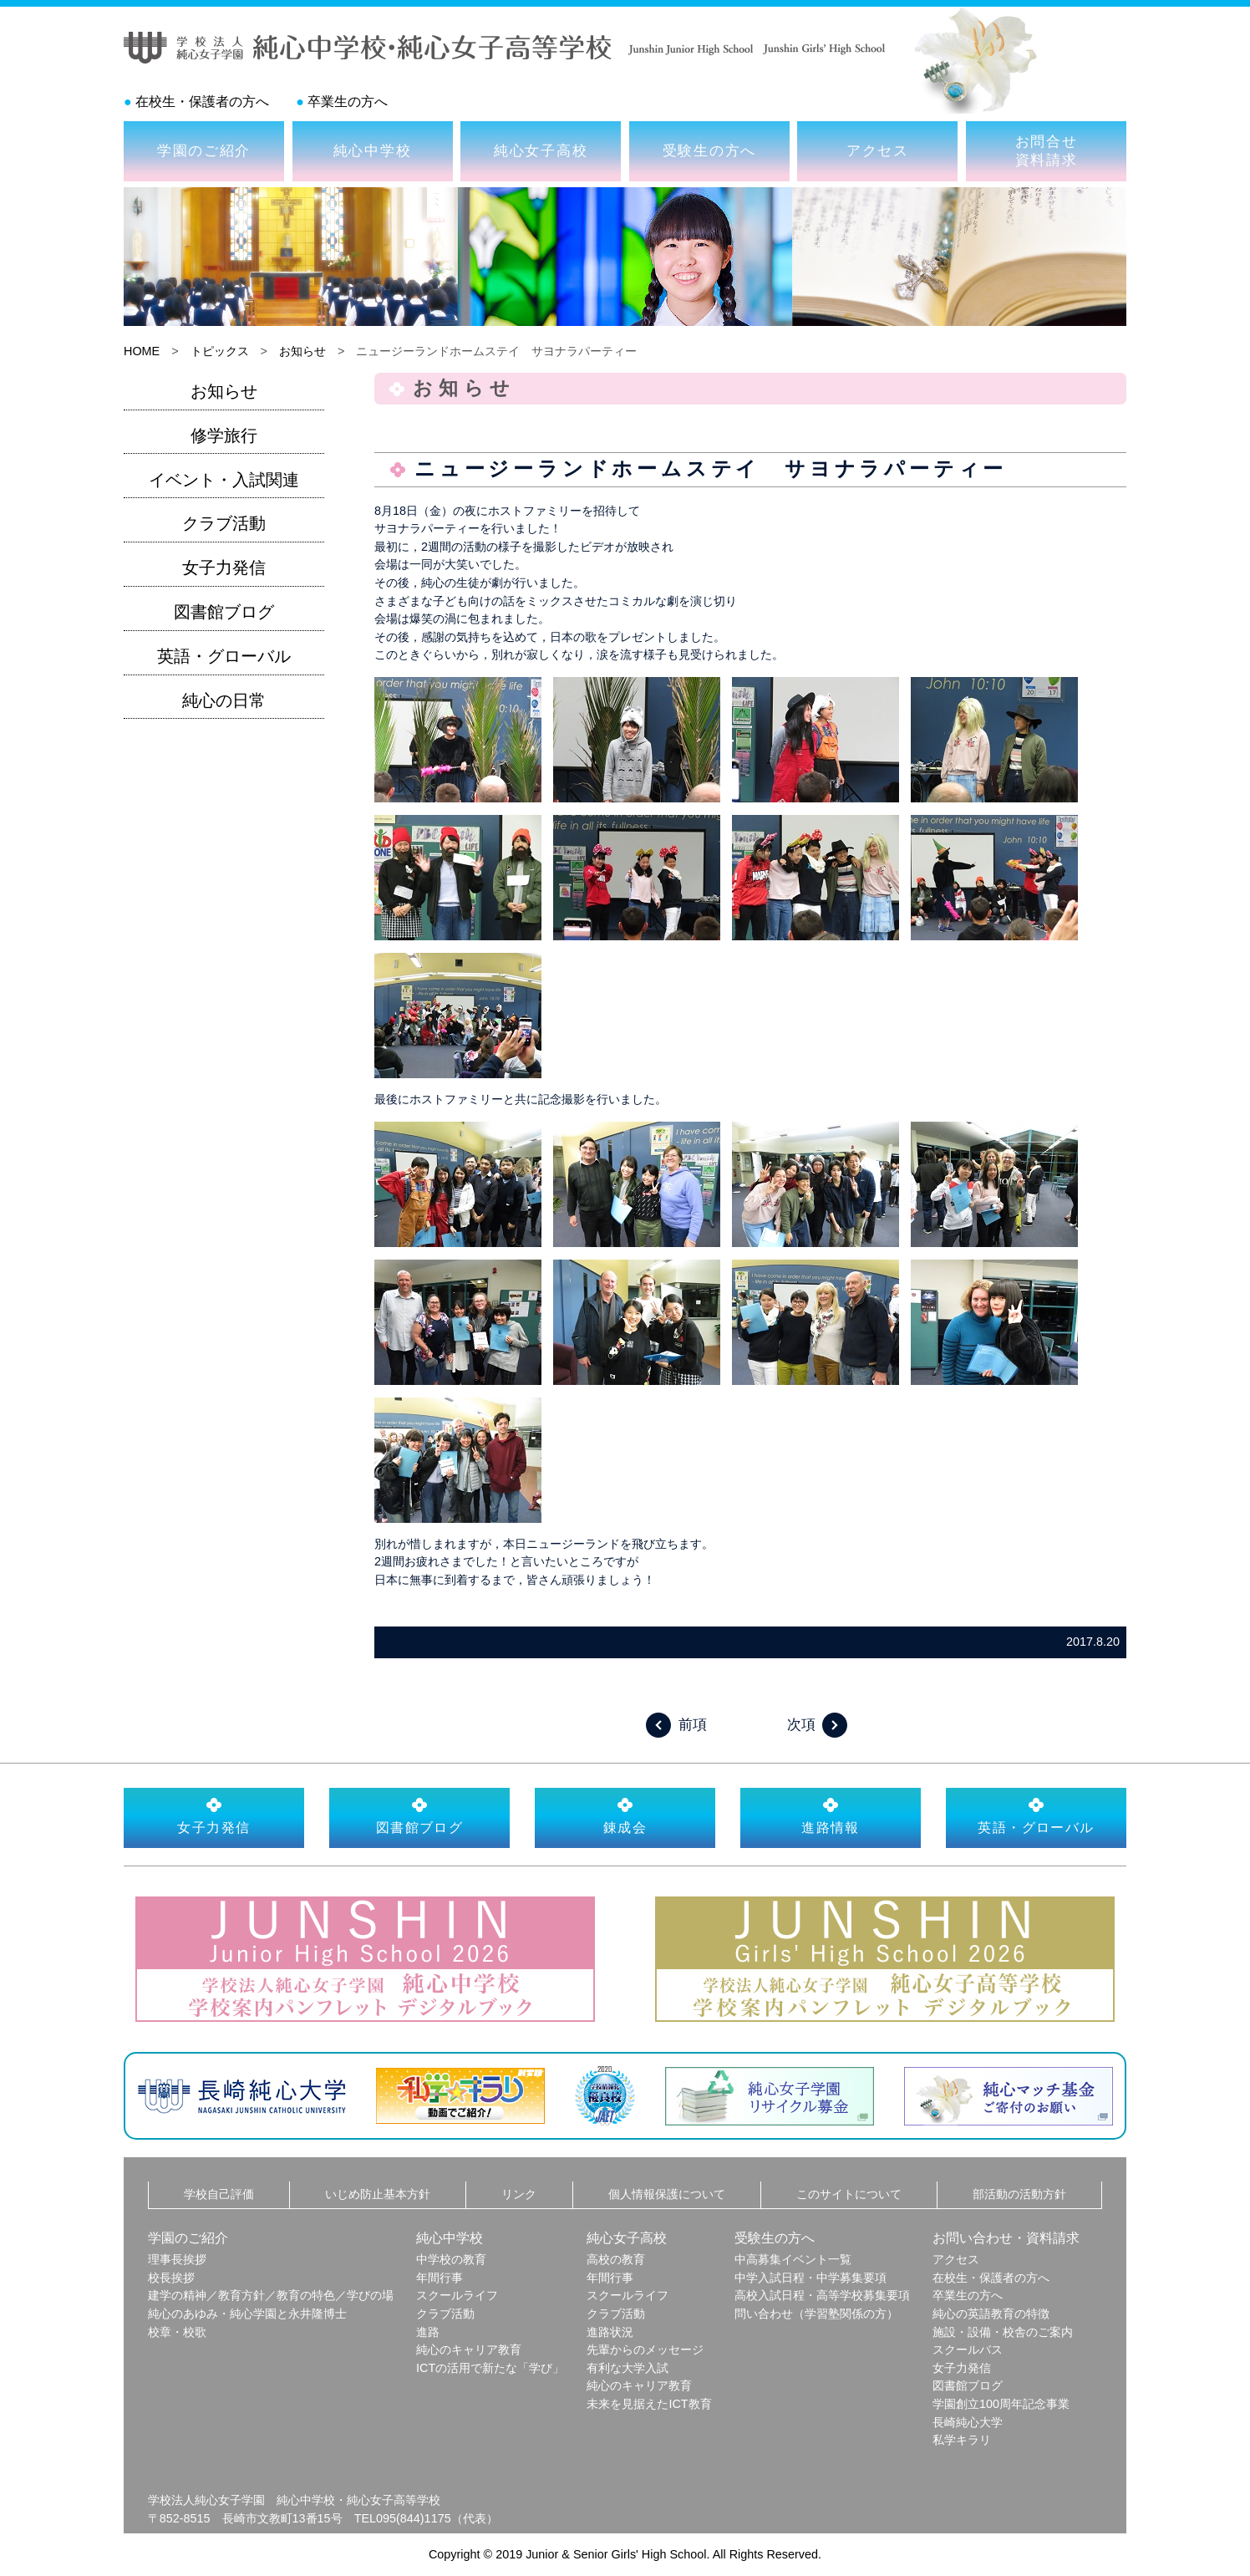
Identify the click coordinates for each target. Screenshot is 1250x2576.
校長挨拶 (171, 2277)
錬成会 (625, 1815)
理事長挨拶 (177, 2259)
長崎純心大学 (967, 2422)
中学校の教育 (451, 2259)
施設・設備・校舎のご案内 (1002, 2332)
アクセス (877, 150)
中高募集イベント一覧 (792, 2259)
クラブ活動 (224, 523)
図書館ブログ (224, 612)
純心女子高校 (540, 150)
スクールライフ (457, 2295)
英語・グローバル (224, 656)
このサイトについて (849, 2194)
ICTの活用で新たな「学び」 (490, 2368)
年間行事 (439, 2277)
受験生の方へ (709, 150)
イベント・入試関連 (224, 480)
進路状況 (610, 2332)
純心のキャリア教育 (468, 2349)
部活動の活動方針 (1019, 2194)
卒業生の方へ (347, 101)
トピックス (220, 351)
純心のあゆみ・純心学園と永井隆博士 (247, 2313)
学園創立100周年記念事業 (1001, 2404)
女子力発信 (224, 567)
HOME (142, 351)
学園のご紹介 (204, 150)
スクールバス (967, 2349)
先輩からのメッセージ (645, 2349)
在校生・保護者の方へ (202, 101)
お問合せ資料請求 (1046, 150)
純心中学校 (372, 150)
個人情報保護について (666, 2194)
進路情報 (830, 1815)
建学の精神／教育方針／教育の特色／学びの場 (271, 2295)
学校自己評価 (219, 2194)
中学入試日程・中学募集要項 (810, 2277)
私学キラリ (961, 2439)
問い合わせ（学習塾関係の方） (816, 2313)
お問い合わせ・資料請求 (1006, 2238)
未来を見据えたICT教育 (649, 2404)
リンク (518, 2194)
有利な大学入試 (627, 2368)
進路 (428, 2332)
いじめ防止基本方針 (377, 2194)
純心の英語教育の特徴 (990, 2313)
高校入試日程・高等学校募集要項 (822, 2295)
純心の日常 (224, 700)
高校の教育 (616, 2259)
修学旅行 (224, 435)
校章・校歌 (177, 2332)
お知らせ (302, 351)
